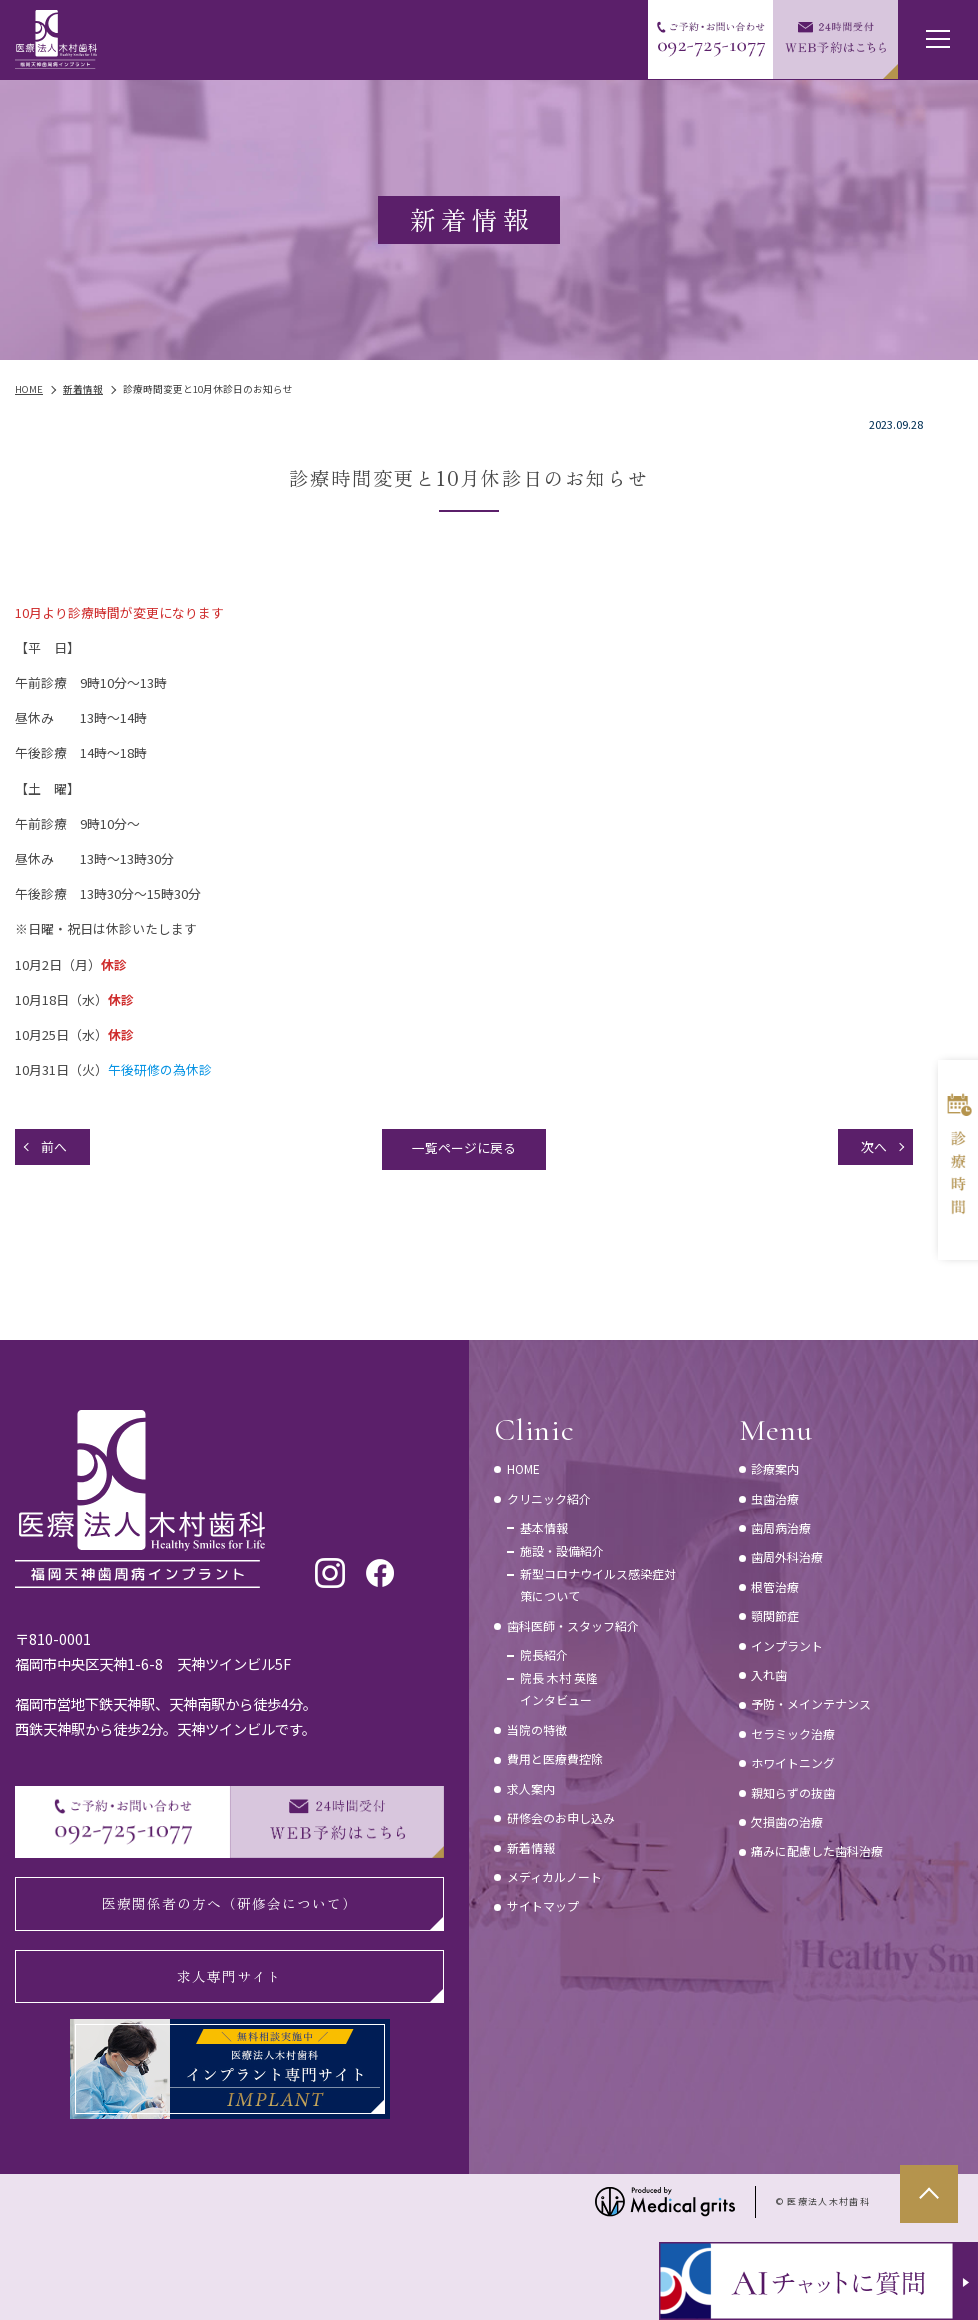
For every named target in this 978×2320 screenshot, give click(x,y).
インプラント (787, 1645)
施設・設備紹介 (562, 1550)
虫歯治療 (775, 1498)
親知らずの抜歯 (793, 1792)
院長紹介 (544, 1654)
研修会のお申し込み (561, 1817)
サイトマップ (543, 1905)
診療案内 (775, 1468)
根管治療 (775, 1586)
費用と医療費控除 (555, 1758)
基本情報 (544, 1527)
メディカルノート (554, 1876)
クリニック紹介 (549, 1498)
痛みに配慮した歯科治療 (817, 1850)
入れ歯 (769, 1674)
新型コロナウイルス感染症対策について (598, 1584)
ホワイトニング (793, 1762)
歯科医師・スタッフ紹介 (573, 1625)
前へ (54, 1146)
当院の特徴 (537, 1729)
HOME (523, 1468)
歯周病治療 (781, 1527)
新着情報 (531, 1847)
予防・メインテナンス (811, 1703)
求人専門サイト (229, 1976)
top (929, 2194)
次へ (874, 1146)
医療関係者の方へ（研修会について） (229, 1903)
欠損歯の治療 (787, 1821)
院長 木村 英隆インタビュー (559, 1688)
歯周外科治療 (787, 1556)
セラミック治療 (793, 1733)
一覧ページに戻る (464, 1147)
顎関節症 (775, 1615)
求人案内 (531, 1788)
